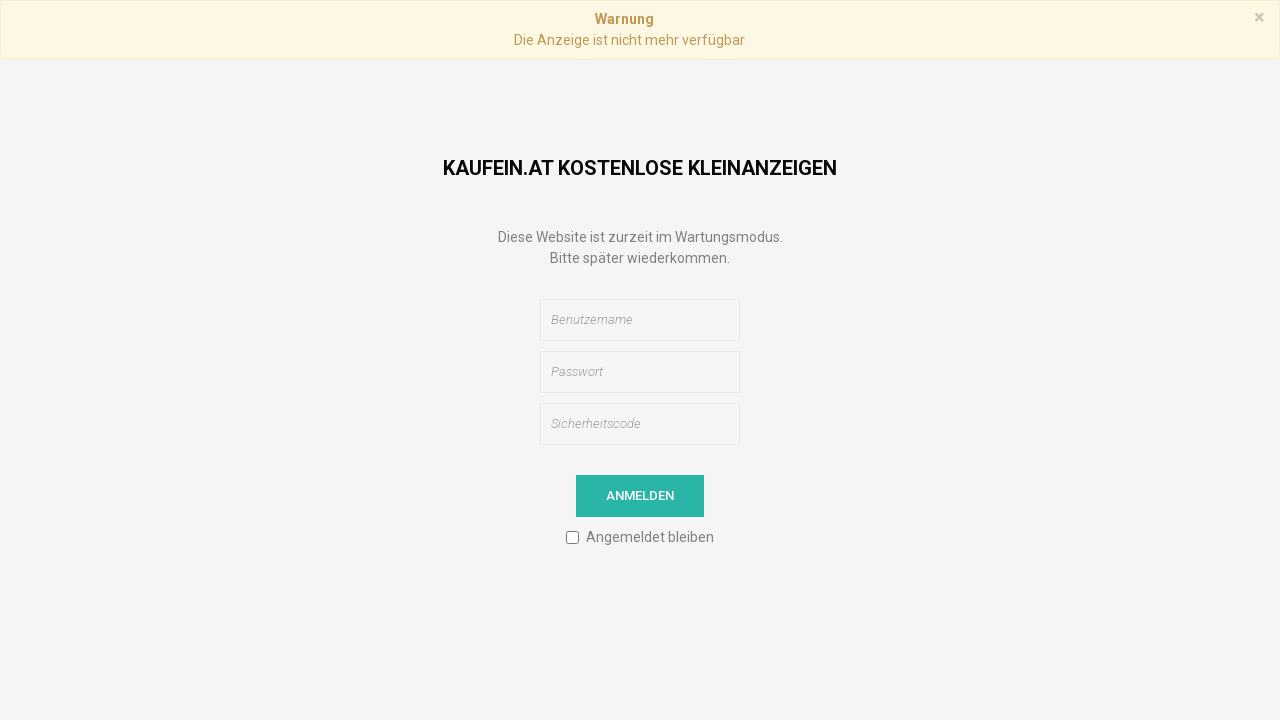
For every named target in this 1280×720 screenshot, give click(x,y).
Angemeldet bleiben (650, 537)
